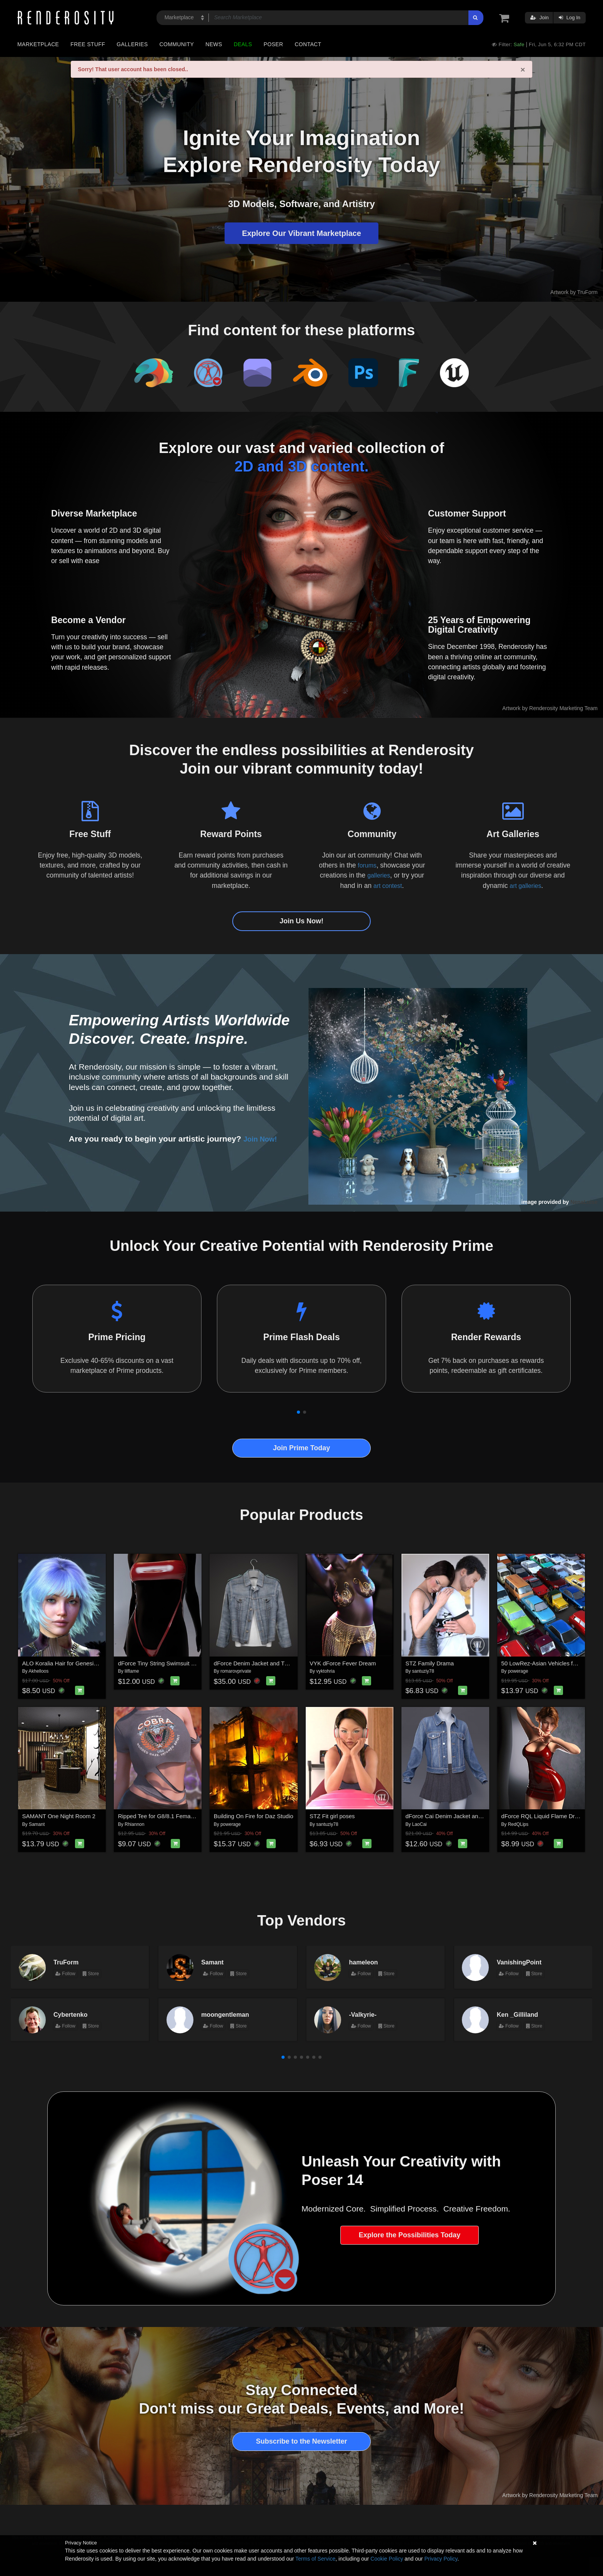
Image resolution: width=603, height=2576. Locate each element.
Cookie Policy (386, 2559)
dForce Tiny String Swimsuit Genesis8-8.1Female (181, 1663)
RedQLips (518, 1824)
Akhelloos (38, 1671)
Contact (308, 44)
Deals (243, 44)
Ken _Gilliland (517, 2014)
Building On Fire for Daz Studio (253, 1816)
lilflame (132, 1671)
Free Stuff (87, 44)
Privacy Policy (440, 2559)
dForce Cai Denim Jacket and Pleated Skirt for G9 (469, 1816)
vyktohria (325, 1671)
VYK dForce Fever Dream (343, 1663)
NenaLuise (584, 1202)
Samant (37, 1824)
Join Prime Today (301, 1448)
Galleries (132, 44)
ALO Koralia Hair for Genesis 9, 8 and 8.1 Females (87, 1663)
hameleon (363, 1962)
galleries (378, 875)
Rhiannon (134, 1824)
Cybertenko (70, 2014)
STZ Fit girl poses (332, 1816)
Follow (65, 1973)
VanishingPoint (519, 1962)
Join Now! (262, 1138)
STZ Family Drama (429, 1663)
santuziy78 (423, 1671)
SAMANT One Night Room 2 (59, 1816)
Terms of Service (315, 2559)
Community (177, 44)
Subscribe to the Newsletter (301, 2441)
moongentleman (225, 2014)
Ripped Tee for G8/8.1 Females (158, 1816)
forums (367, 865)
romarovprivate (235, 1671)
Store (91, 1973)
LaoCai (419, 1824)
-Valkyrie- (363, 2014)
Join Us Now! (301, 921)
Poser (273, 44)
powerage (518, 1671)
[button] (298, 1412)
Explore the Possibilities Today (410, 2235)
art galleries (525, 885)
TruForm (65, 1962)
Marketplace (38, 44)
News (213, 44)
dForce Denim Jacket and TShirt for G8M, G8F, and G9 (284, 1663)
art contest (387, 885)
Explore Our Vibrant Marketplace (301, 233)
